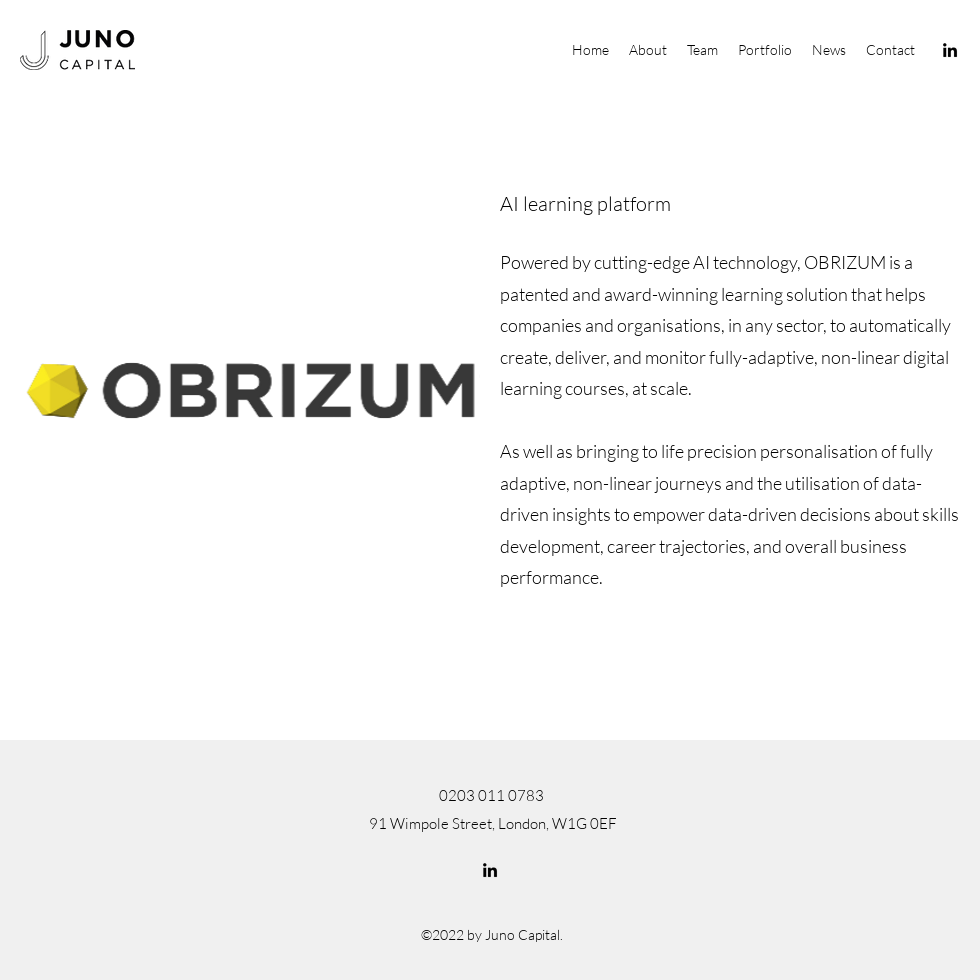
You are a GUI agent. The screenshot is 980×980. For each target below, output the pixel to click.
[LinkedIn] (950, 50)
